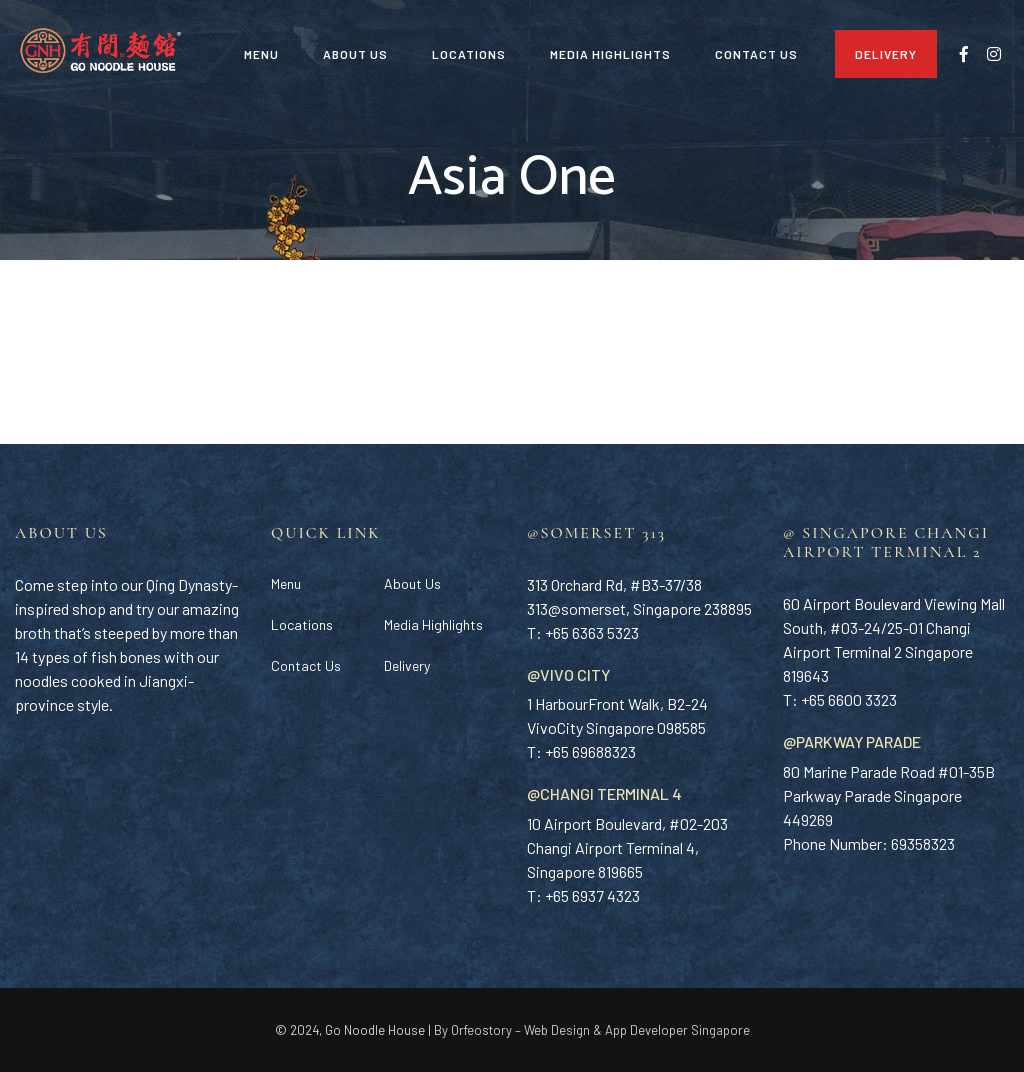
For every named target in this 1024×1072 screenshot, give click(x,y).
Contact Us (756, 54)
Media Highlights (610, 54)
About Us (355, 54)
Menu (261, 54)
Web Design (557, 1030)
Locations (469, 54)
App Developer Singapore (677, 1030)
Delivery (886, 54)
